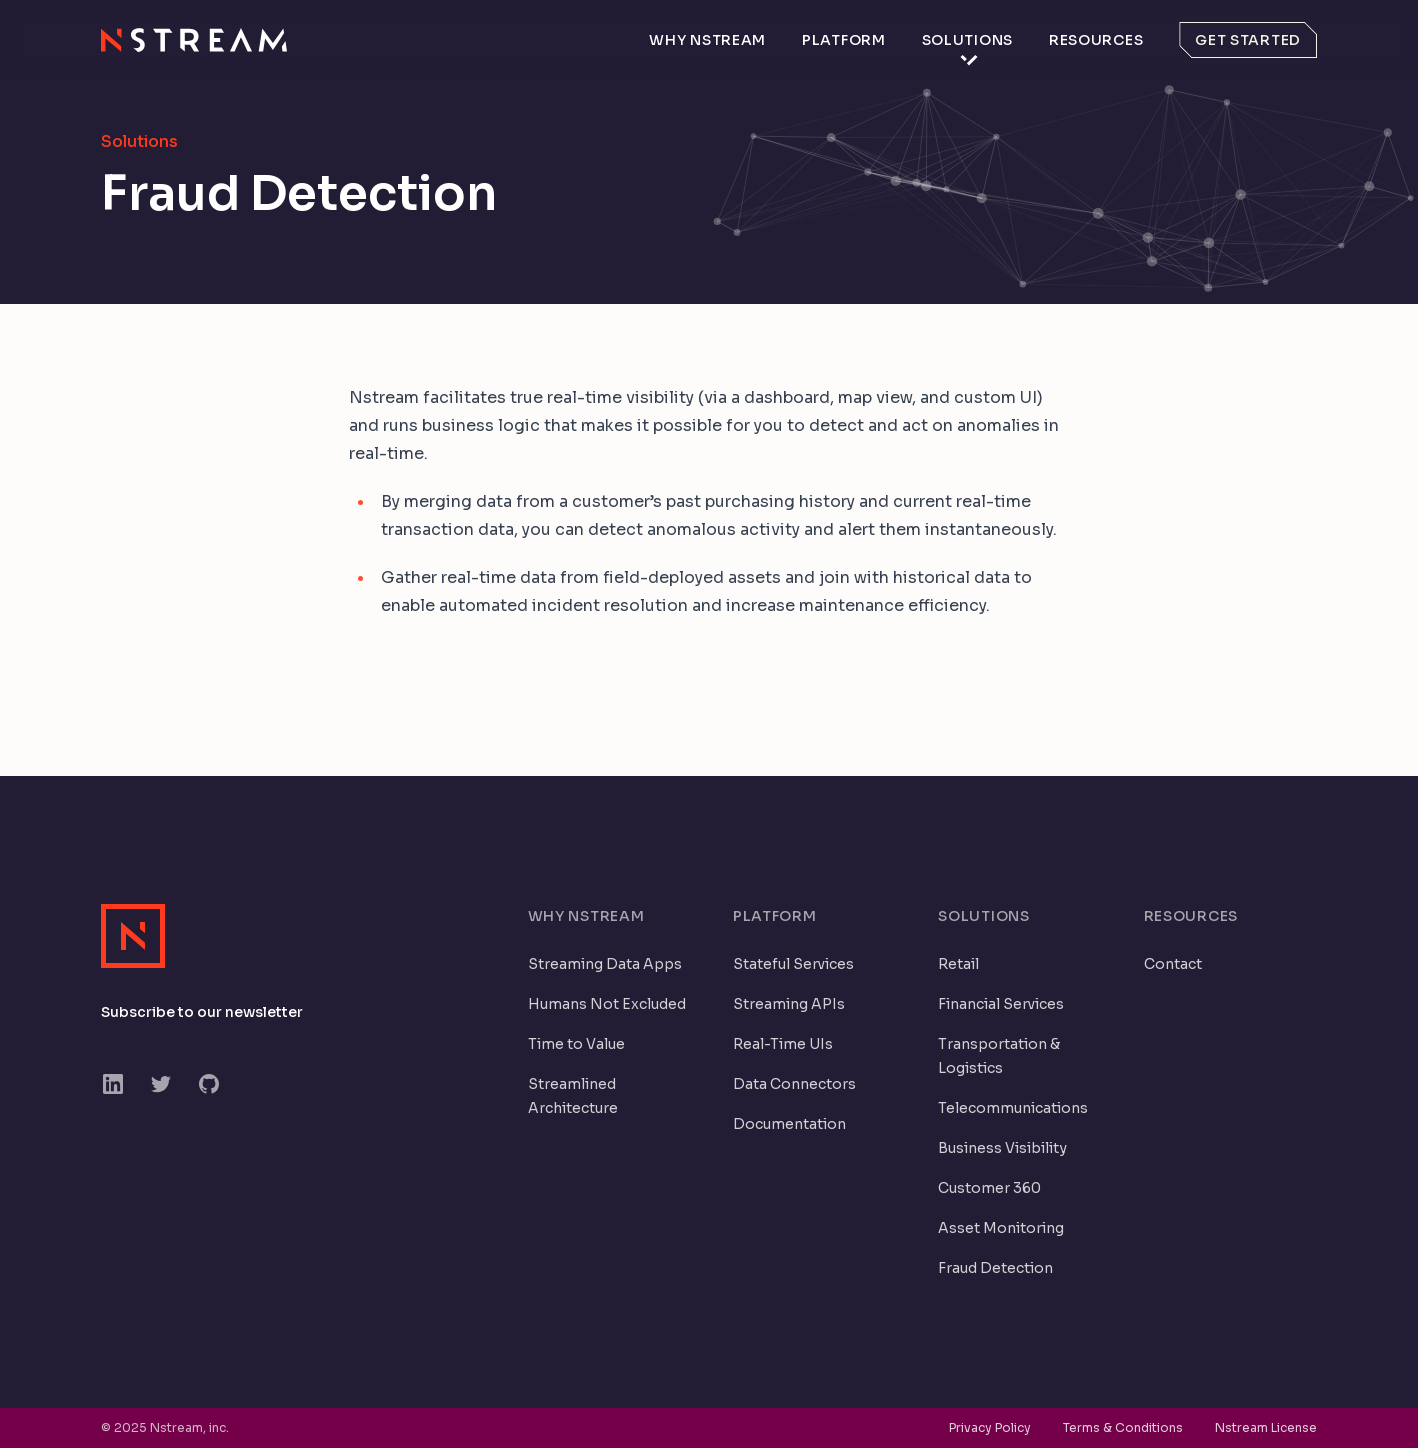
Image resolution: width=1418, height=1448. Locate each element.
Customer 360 (989, 1188)
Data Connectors (794, 1084)
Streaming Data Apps (605, 964)
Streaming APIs (789, 1004)
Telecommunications (1013, 1108)
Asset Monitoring (1001, 1228)
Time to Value (576, 1044)
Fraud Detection (995, 1268)
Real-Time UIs (783, 1044)
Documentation (789, 1124)
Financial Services (1001, 1004)
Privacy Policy (990, 1427)
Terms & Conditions (1123, 1427)
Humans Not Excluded (607, 1004)
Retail (958, 964)
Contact (1173, 964)
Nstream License (1266, 1427)
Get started (1248, 40)
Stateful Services (793, 964)
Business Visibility (1002, 1148)
